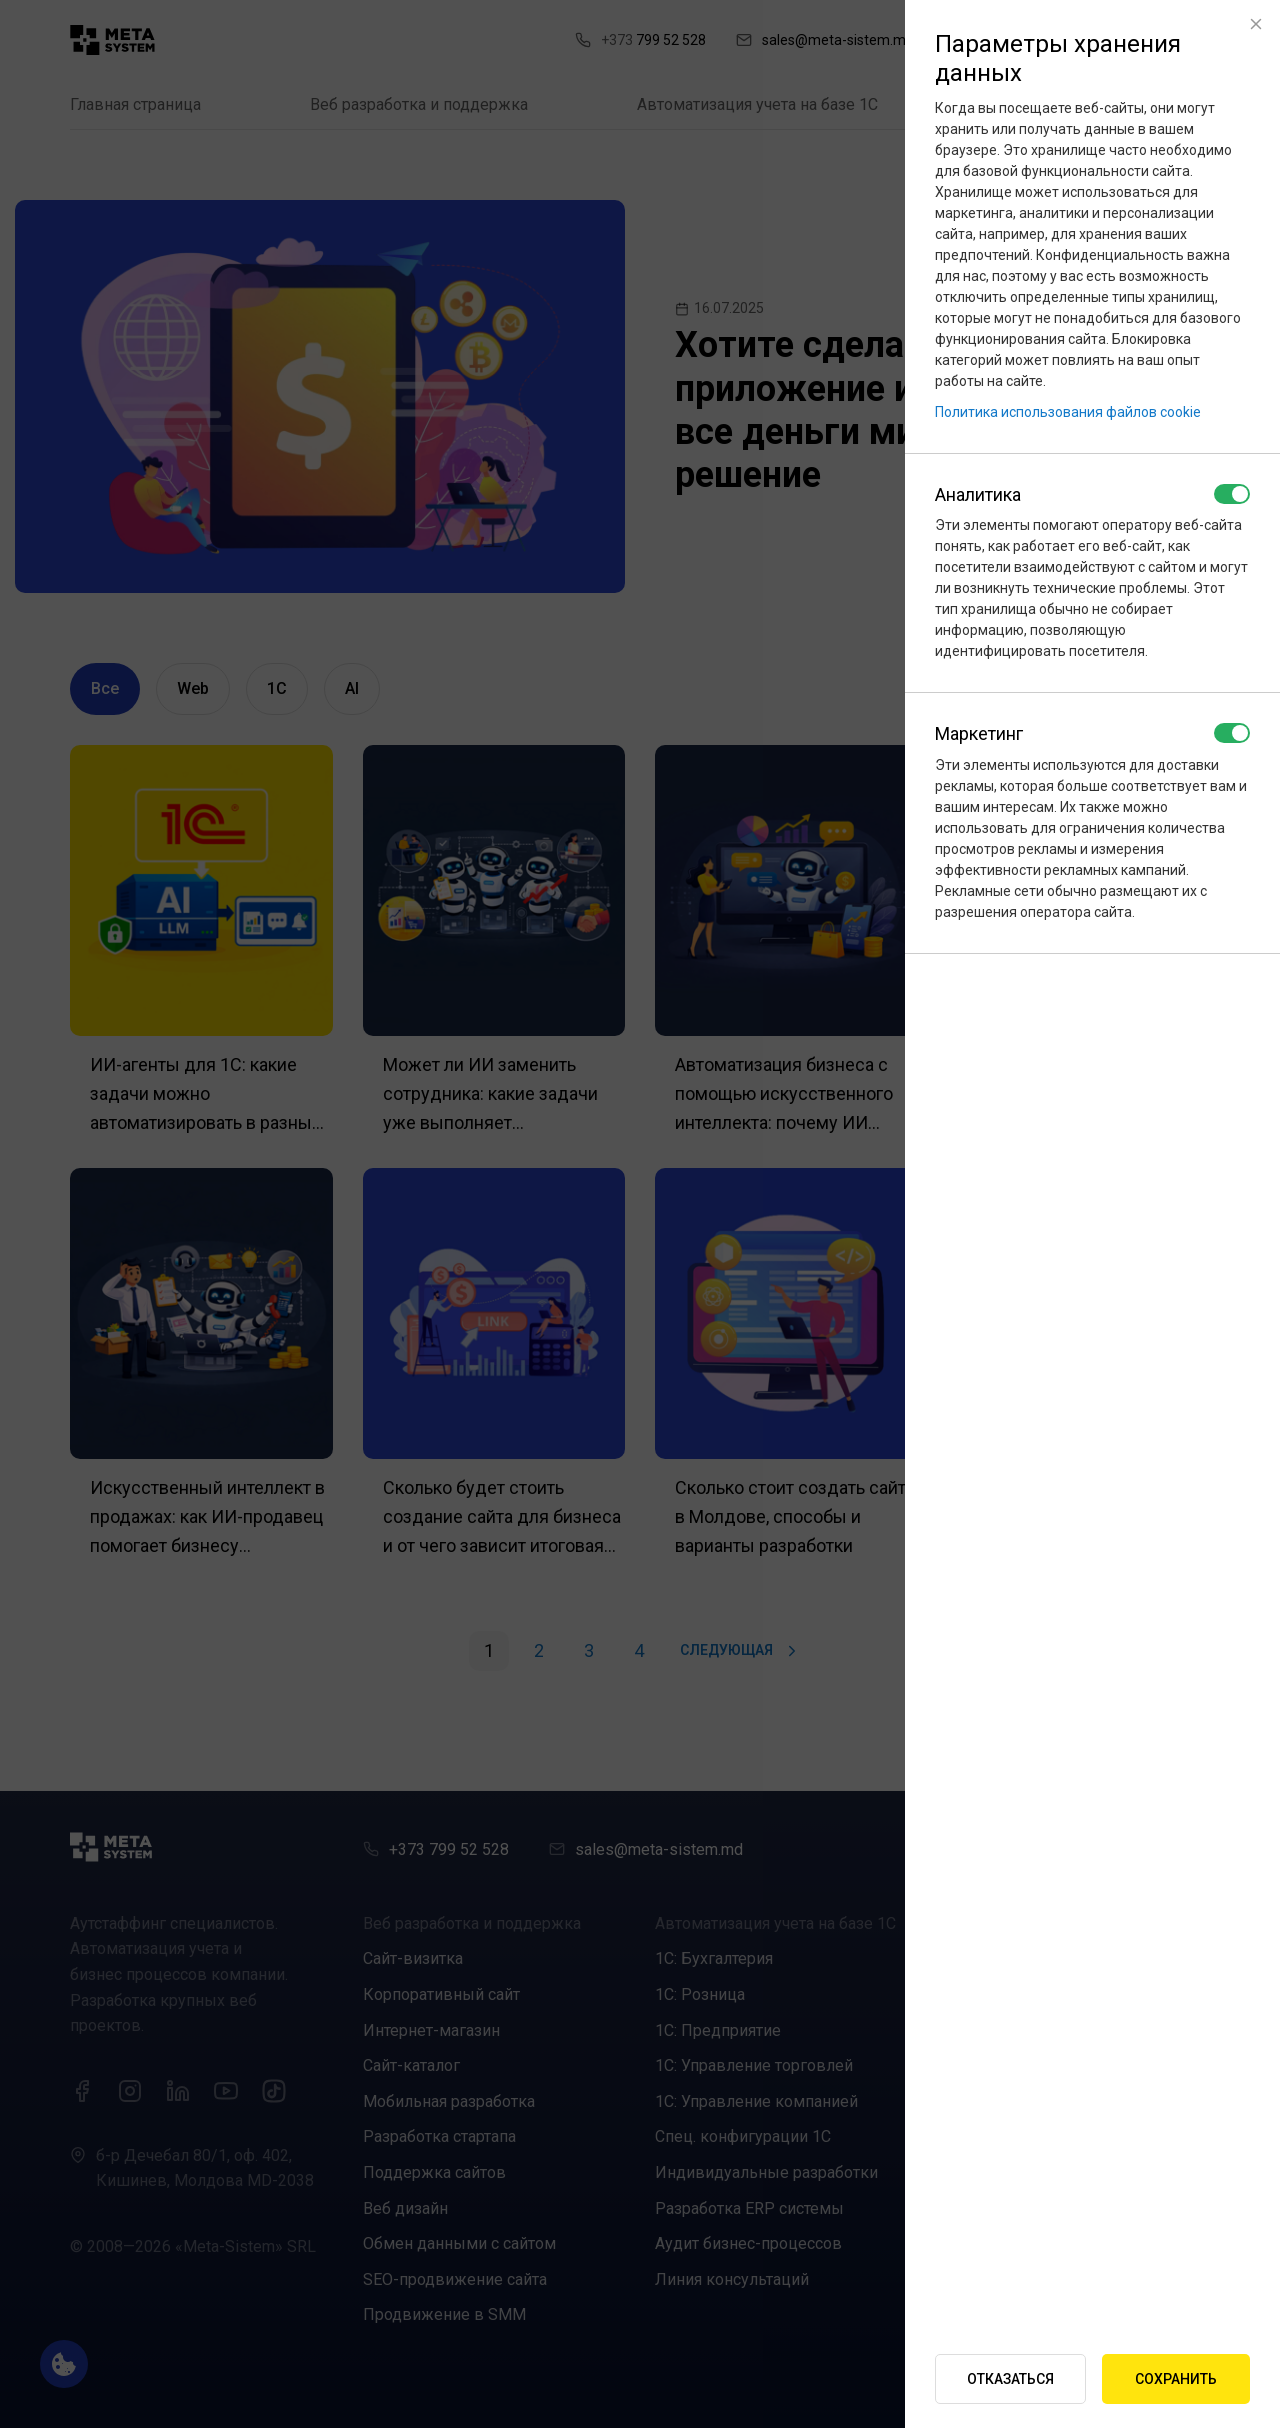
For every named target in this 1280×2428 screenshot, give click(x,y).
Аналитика (978, 494)
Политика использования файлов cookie (1068, 412)
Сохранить (1176, 2379)
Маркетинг (979, 733)
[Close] (1256, 24)
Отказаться (1010, 2379)
